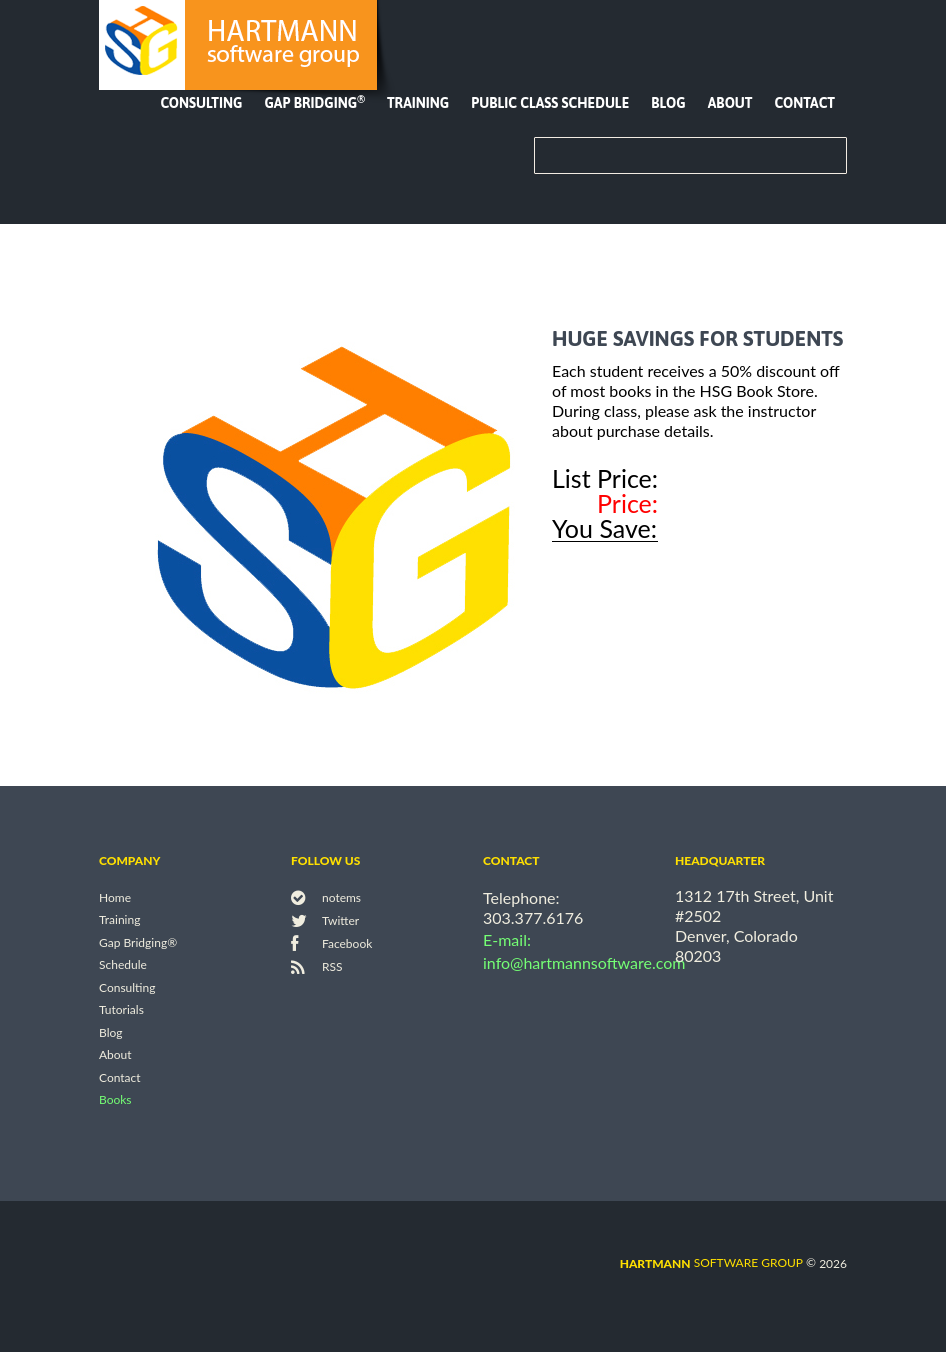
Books (115, 1100)
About (730, 103)
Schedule (123, 965)
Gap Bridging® (138, 942)
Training (418, 103)
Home (115, 897)
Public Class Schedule (550, 103)
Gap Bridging (314, 103)
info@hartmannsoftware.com (584, 962)
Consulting (201, 103)
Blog (668, 103)
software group (711, 1262)
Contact (805, 103)
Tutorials (121, 1010)
